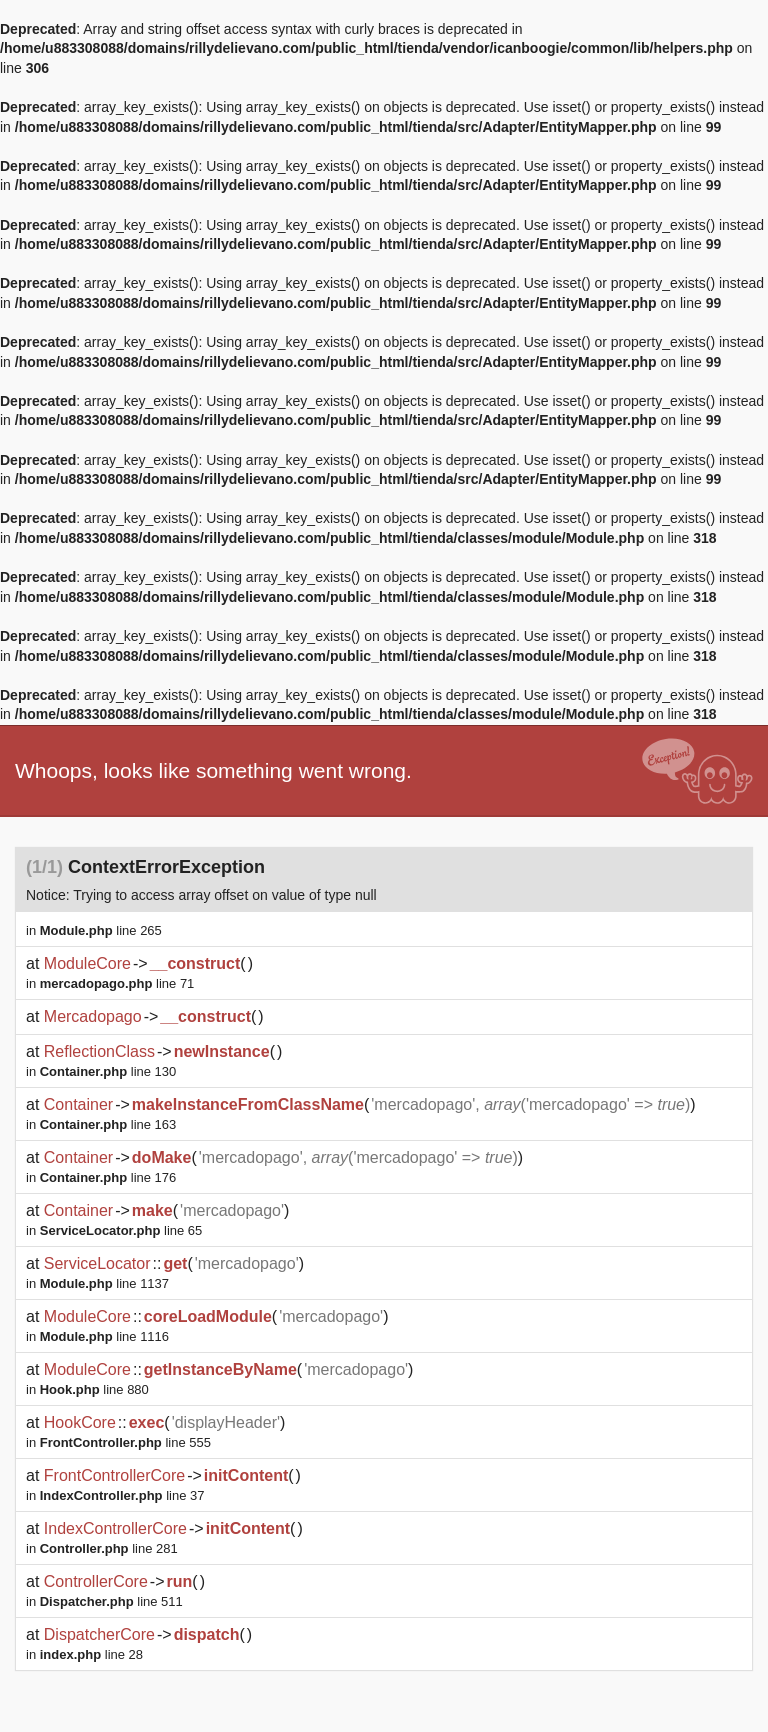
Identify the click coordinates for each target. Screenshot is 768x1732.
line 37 (122, 1495)
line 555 (125, 1442)
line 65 (121, 1230)
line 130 (108, 1071)
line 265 (101, 930)
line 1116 (104, 1336)
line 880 (94, 1389)
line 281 (109, 1548)
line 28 (91, 1654)
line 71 (117, 983)
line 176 (108, 1177)
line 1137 (104, 1283)
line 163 (108, 1124)
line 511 (111, 1601)
